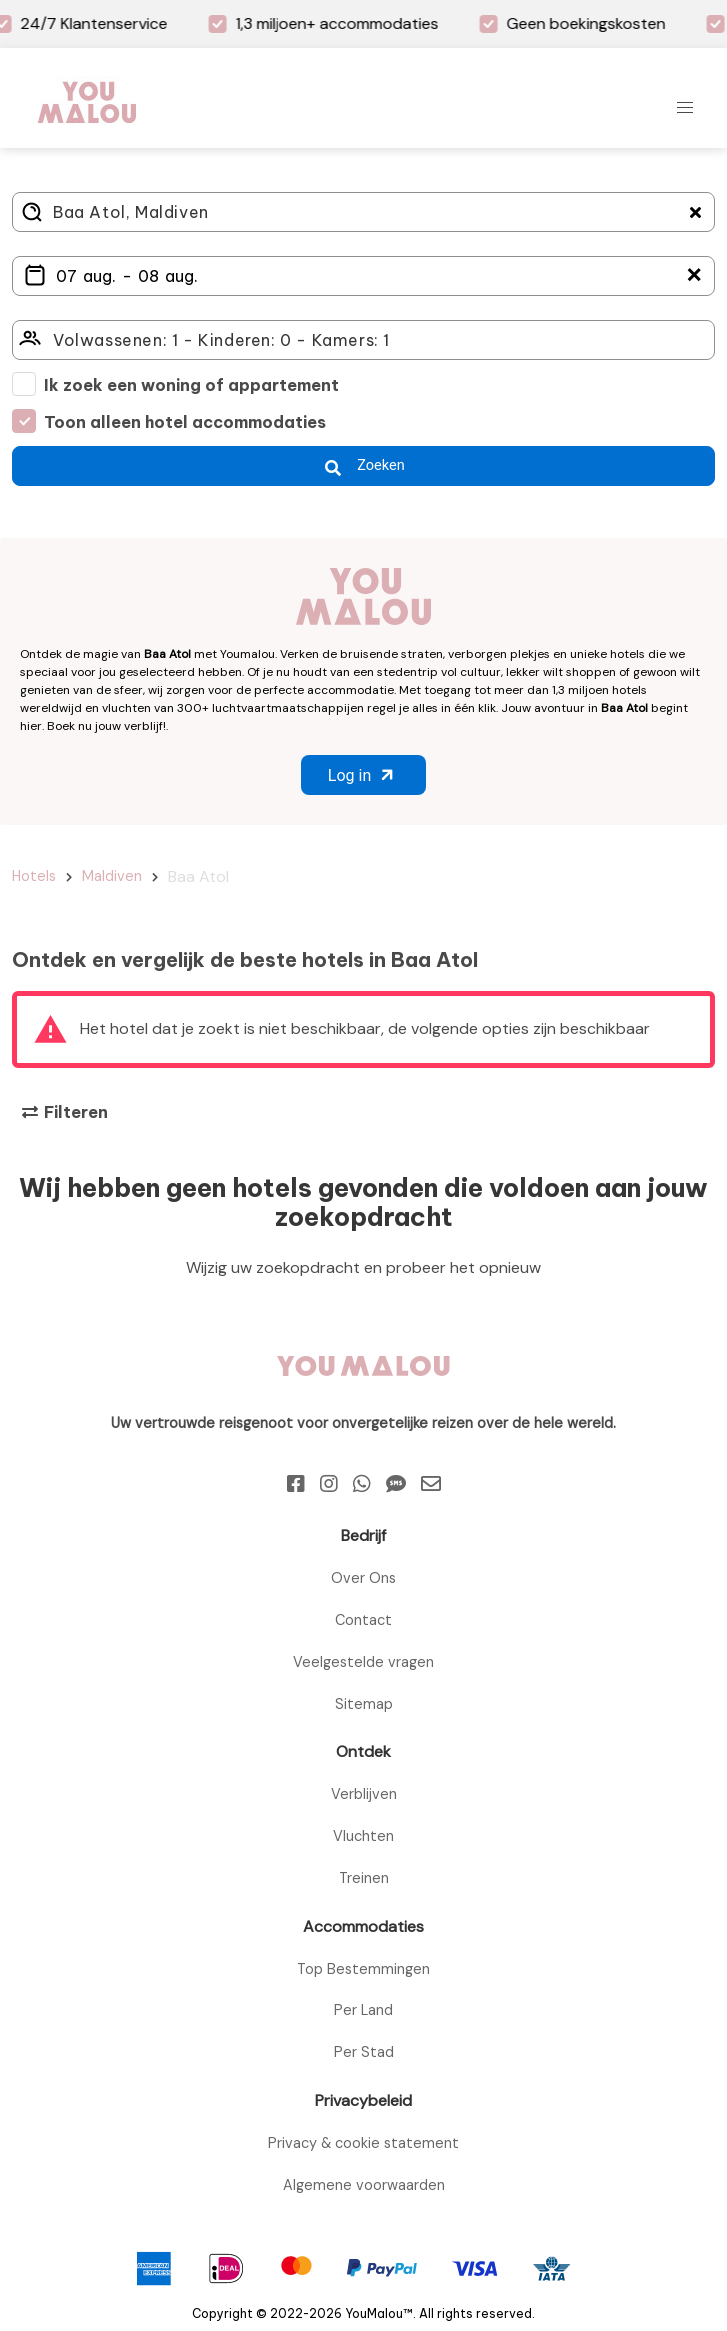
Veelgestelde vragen (363, 1662)
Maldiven (112, 876)
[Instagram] (329, 1484)
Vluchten (363, 1836)
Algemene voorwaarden (364, 2185)
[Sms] (396, 1484)
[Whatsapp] (362, 1484)
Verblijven (364, 1794)
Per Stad (364, 2052)
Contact (363, 1620)
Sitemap (364, 1704)
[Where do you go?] (363, 212)
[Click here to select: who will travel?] (363, 340)
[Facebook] (296, 1484)
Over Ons (363, 1578)
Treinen (364, 1878)
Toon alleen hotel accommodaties (185, 422)
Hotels (34, 876)
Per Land (363, 2010)
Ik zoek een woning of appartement (191, 385)
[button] (685, 108)
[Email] (431, 1484)
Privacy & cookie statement (363, 2143)
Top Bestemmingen (363, 1969)
